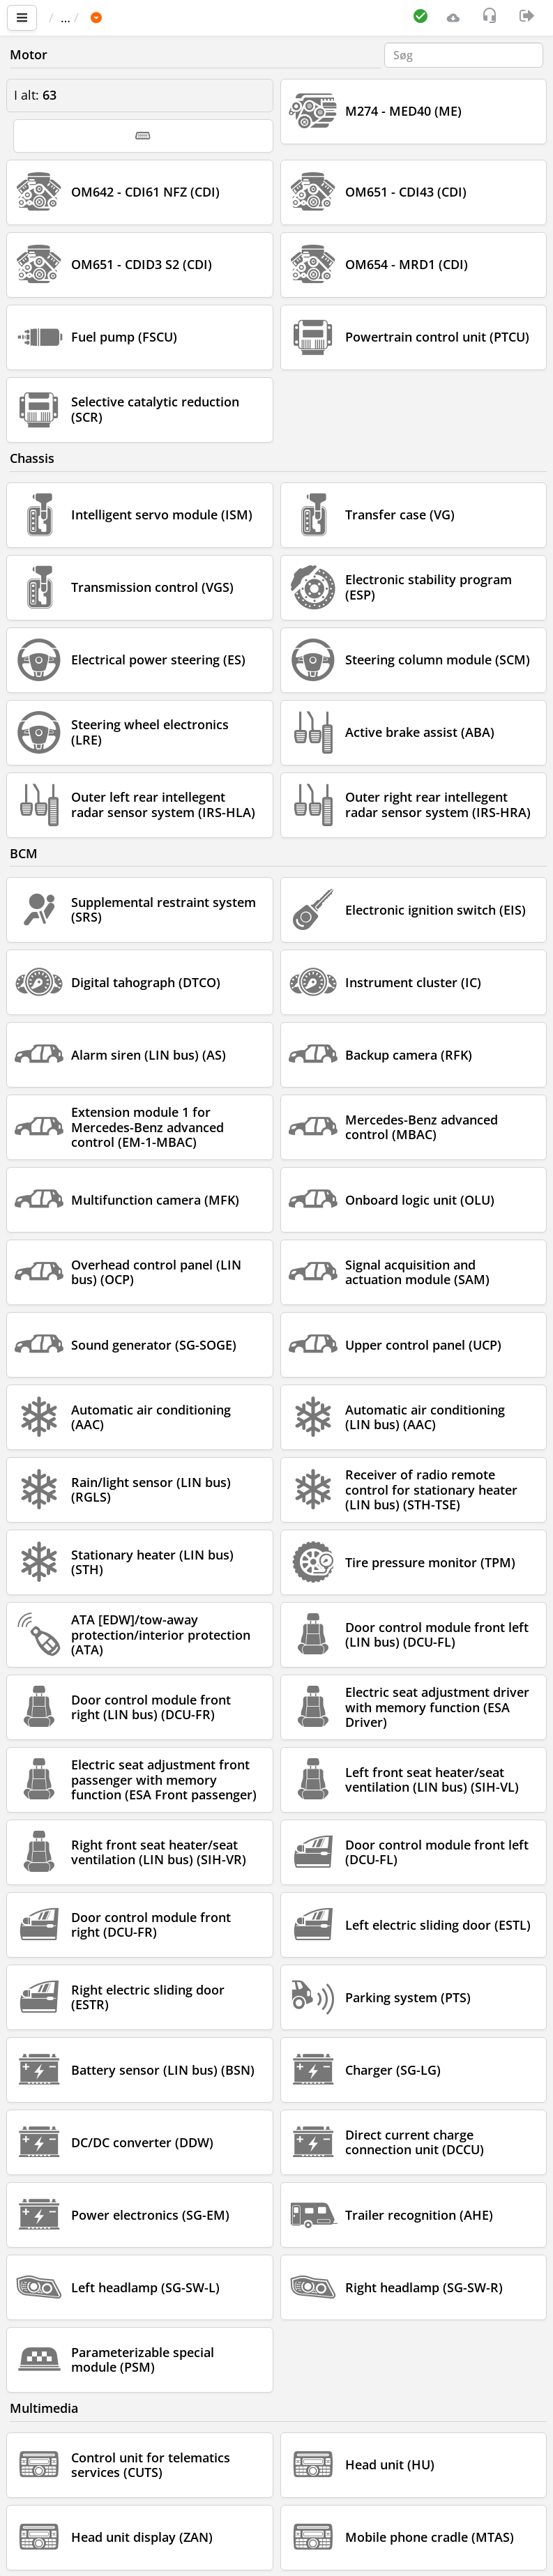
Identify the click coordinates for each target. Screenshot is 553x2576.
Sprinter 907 (286, 17)
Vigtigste (80, 17)
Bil (142, 17)
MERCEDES (200, 17)
